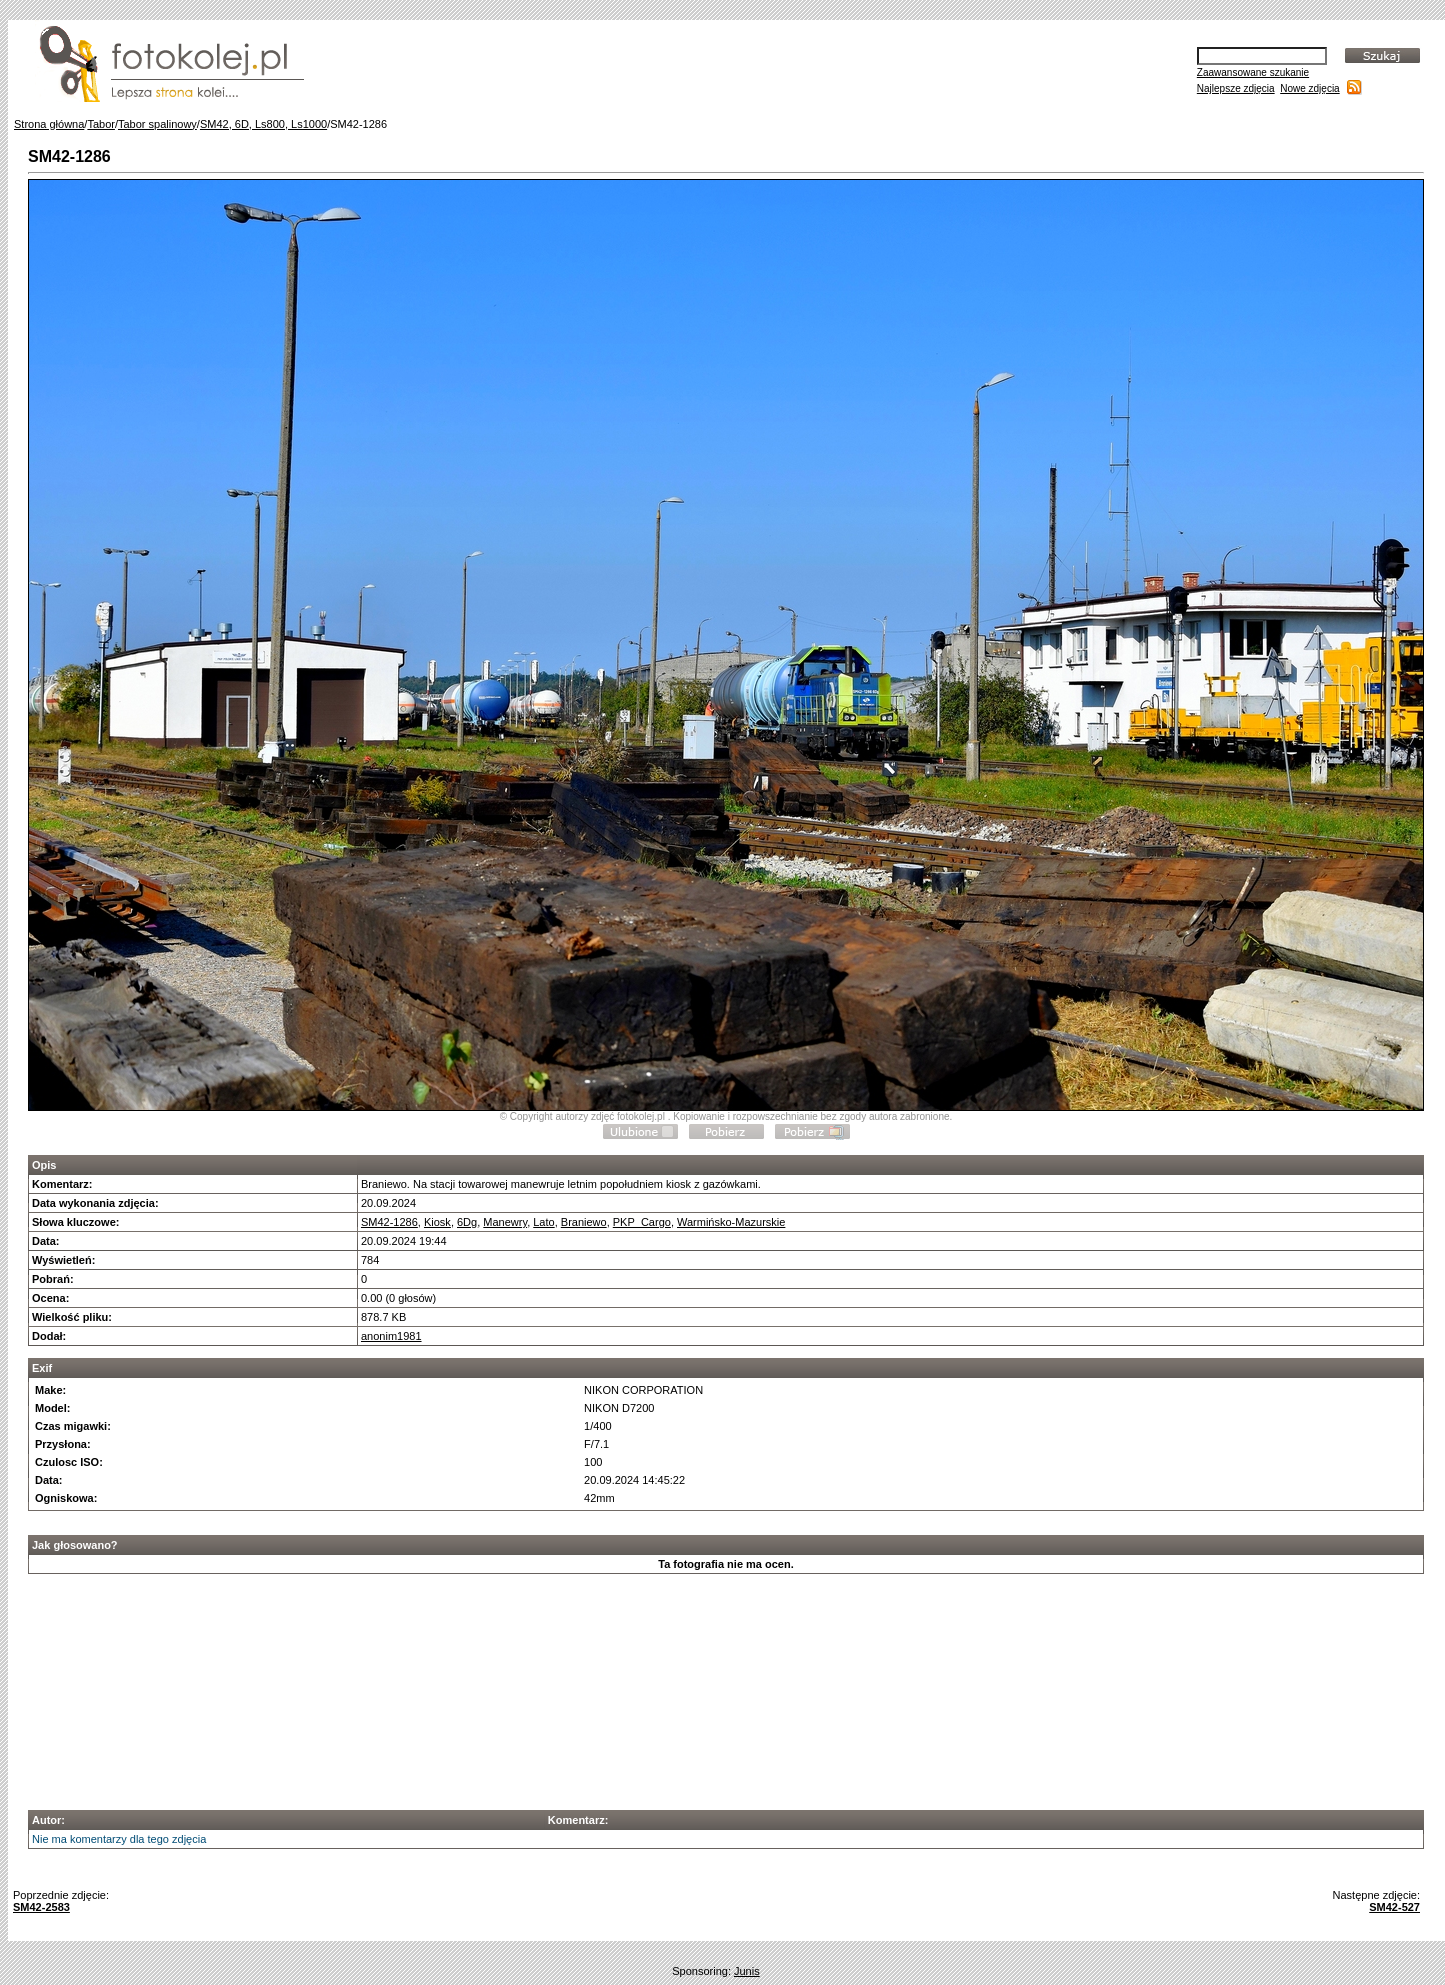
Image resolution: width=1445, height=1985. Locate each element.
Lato (543, 1222)
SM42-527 (1394, 1907)
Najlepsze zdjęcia (1236, 88)
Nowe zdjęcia (1309, 88)
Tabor (101, 124)
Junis (747, 1971)
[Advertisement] (726, 1686)
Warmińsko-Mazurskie (731, 1222)
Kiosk (437, 1222)
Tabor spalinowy (157, 124)
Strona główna (49, 124)
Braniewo (584, 1222)
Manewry (505, 1222)
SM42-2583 (41, 1907)
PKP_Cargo (642, 1222)
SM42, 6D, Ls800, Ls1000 (263, 124)
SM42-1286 (389, 1222)
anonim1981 (391, 1336)
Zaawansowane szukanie (1253, 72)
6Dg (467, 1222)
